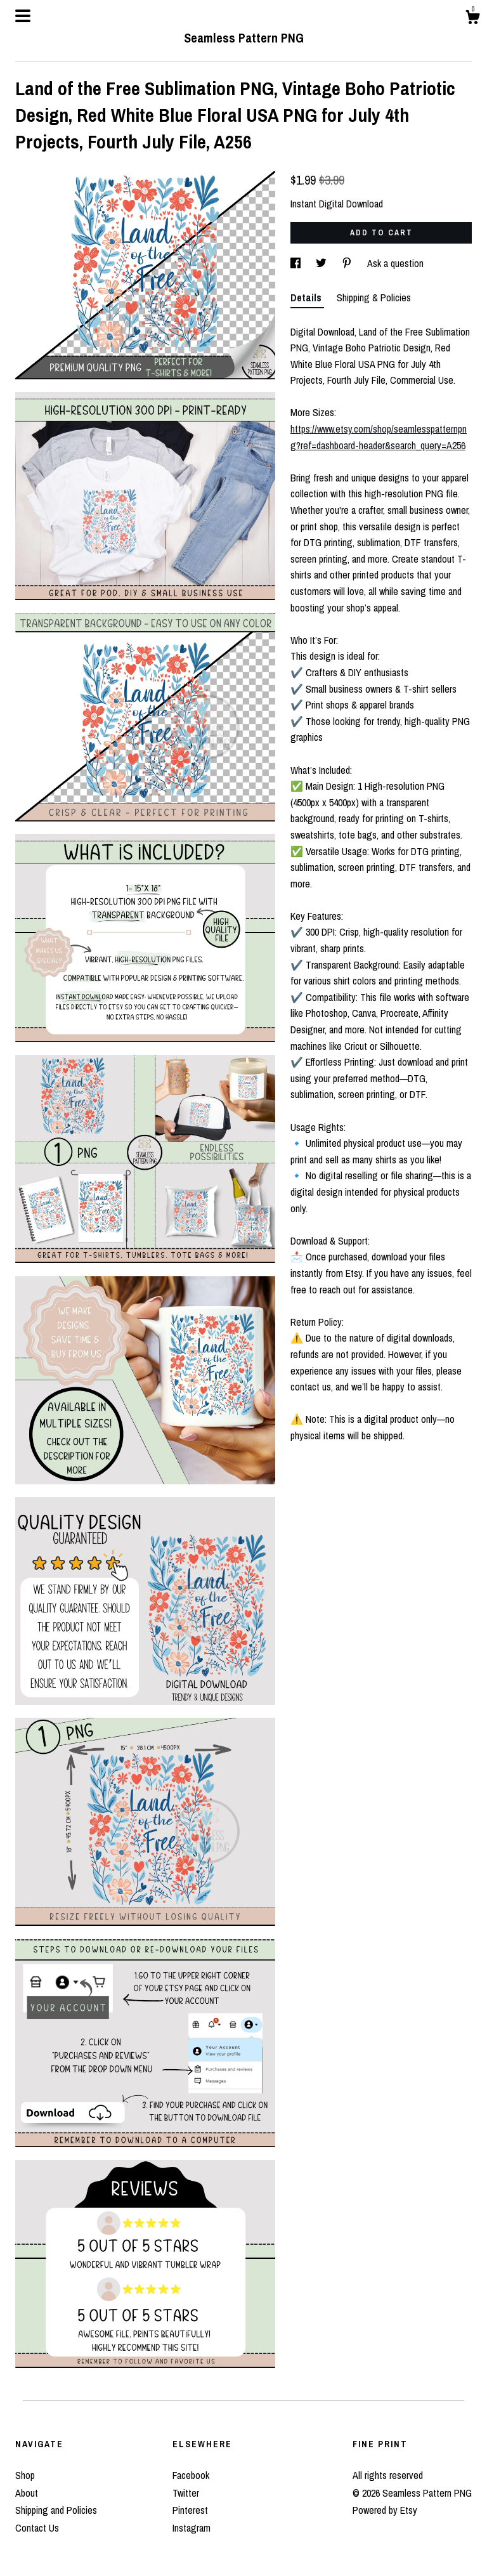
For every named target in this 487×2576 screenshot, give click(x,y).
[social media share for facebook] (296, 263)
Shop (25, 2475)
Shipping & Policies (374, 297)
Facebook (190, 2475)
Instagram (191, 2528)
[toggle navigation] (22, 16)
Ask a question (395, 263)
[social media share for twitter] (322, 263)
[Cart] (472, 19)
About (26, 2493)
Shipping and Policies (56, 2510)
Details (307, 297)
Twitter (185, 2493)
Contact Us (37, 2528)
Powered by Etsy (385, 2510)
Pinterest (190, 2510)
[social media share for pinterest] (348, 263)
